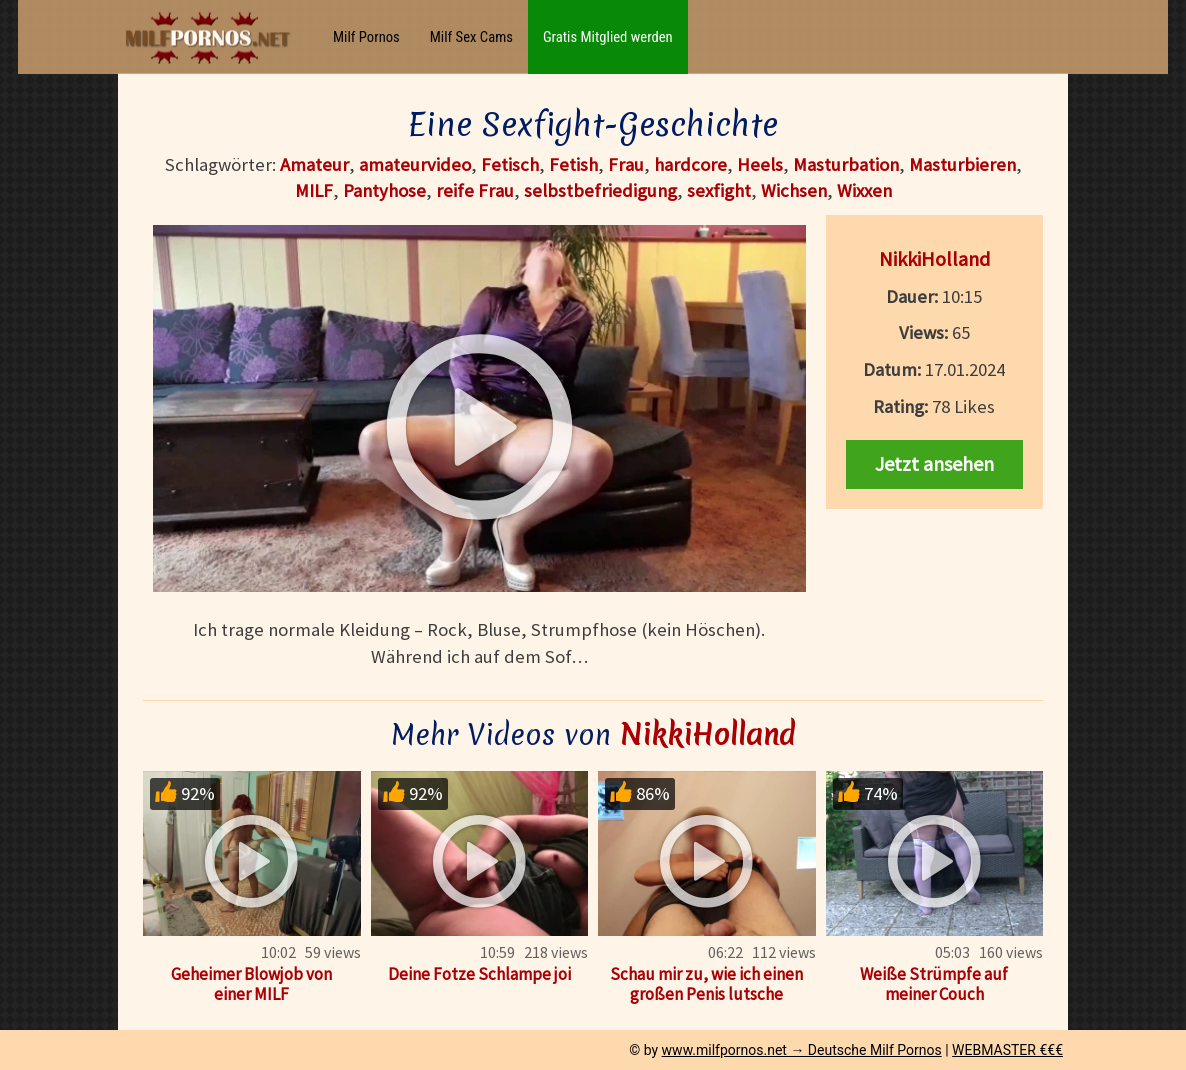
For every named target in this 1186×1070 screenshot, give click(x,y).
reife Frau (475, 190)
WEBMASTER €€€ (1007, 1050)
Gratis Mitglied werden (608, 37)
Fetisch (510, 164)
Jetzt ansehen (934, 463)
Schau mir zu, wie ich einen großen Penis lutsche (706, 984)
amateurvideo (415, 164)
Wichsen (794, 190)
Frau (626, 164)
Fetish (573, 164)
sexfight (719, 190)
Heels (760, 164)
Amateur (314, 164)
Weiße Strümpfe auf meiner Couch (934, 984)
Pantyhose (384, 190)
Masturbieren (962, 164)
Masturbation (846, 164)
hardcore (690, 164)
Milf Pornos (366, 37)
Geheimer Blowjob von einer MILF (251, 984)
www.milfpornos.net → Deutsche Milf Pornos (802, 1050)
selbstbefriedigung (600, 190)
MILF (314, 190)
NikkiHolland (934, 258)
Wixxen (864, 190)
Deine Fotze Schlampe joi (479, 974)
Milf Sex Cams (471, 37)
